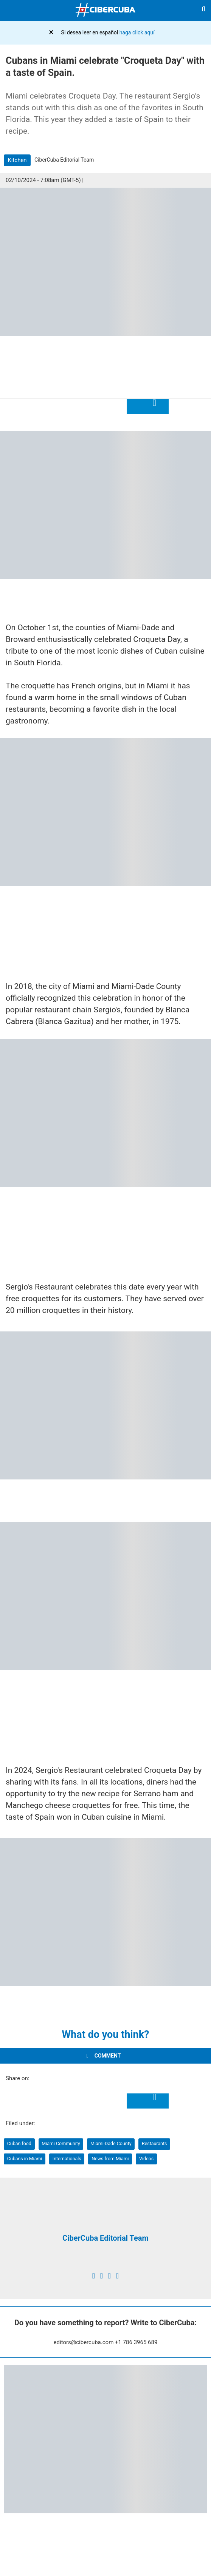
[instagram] (109, 2275)
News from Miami (110, 2158)
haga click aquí (137, 32)
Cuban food (19, 2143)
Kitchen (17, 160)
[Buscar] (203, 10)
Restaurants (154, 2143)
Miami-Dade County (111, 2143)
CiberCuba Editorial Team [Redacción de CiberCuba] (105, 2238)
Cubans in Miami (24, 2158)
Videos (146, 2158)
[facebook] (93, 2275)
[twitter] (101, 2275)
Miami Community (61, 2143)
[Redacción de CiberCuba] (105, 2221)
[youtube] (117, 2275)
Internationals (67, 2158)
